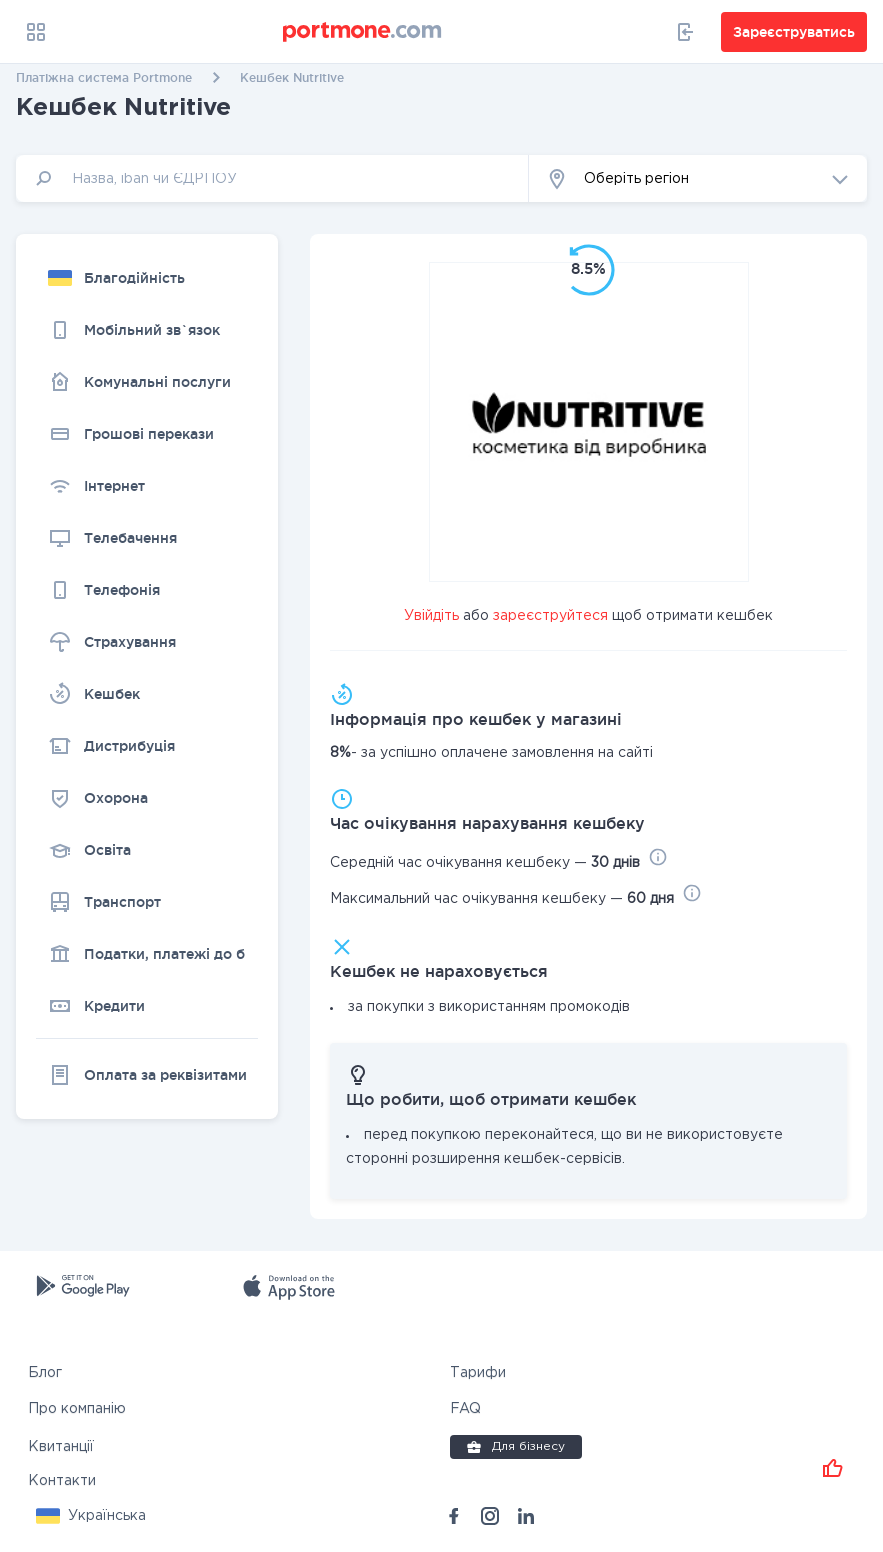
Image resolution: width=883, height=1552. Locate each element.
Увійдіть (431, 616)
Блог (45, 1373)
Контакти (62, 1481)
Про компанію (77, 1409)
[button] (698, 178)
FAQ (465, 1409)
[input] (272, 178)
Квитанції (61, 1447)
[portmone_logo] (363, 32)
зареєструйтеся (550, 616)
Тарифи (478, 1373)
